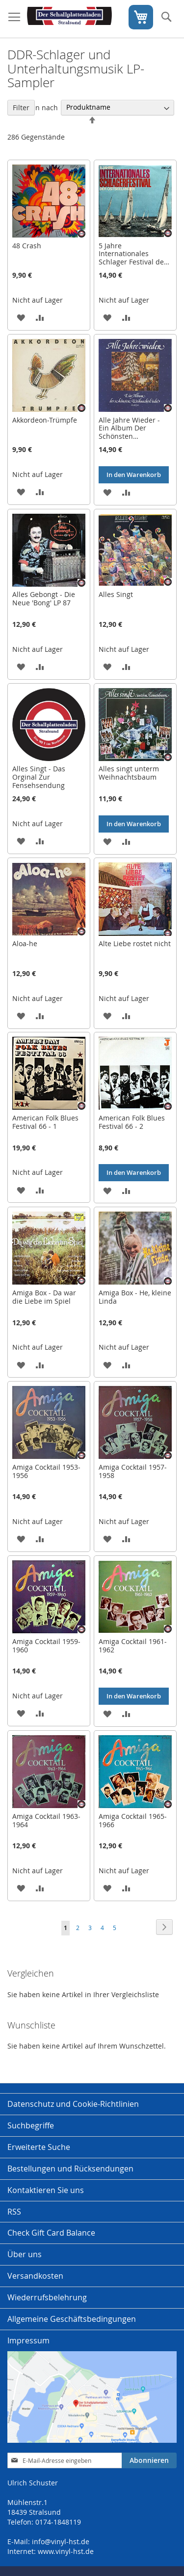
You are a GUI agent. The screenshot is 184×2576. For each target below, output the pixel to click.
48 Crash (26, 245)
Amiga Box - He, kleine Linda (135, 1297)
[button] (20, 317)
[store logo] (69, 19)
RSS (14, 2211)
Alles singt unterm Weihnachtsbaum (129, 773)
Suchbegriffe (30, 2125)
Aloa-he (24, 943)
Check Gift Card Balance (51, 2232)
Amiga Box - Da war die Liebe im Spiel (44, 1297)
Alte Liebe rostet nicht (135, 943)
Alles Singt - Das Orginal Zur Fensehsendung (38, 777)
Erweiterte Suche (38, 2147)
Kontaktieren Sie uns (45, 2190)
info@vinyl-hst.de (60, 2541)
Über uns (24, 2254)
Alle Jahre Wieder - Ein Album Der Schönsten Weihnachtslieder (129, 432)
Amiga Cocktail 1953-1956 (46, 1471)
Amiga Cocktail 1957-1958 (133, 1471)
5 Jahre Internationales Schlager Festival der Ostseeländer (133, 258)
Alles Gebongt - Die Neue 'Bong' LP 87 (43, 598)
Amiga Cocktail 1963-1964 (46, 1820)
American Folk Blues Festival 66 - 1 (45, 1122)
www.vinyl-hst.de (66, 2551)
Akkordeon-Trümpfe (44, 420)
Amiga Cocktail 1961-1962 (133, 1645)
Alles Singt (116, 594)
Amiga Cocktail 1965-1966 (133, 1820)
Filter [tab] (21, 107)
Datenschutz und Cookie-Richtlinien (73, 2104)
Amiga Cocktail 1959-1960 (46, 1645)
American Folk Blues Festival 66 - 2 (132, 1122)
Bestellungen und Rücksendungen (70, 2168)
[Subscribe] (149, 2460)
